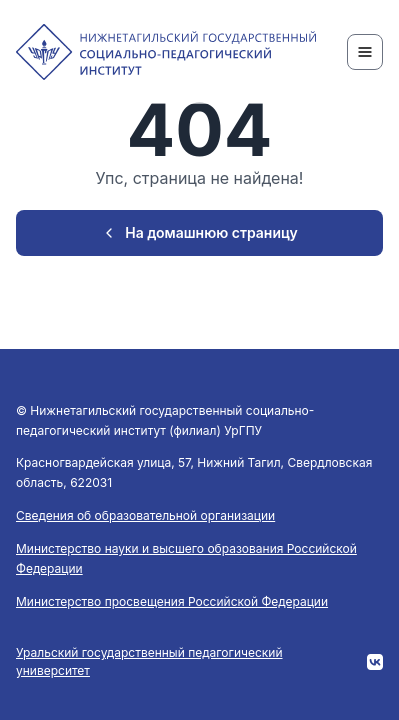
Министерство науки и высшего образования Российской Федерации (186, 558)
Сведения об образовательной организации (145, 515)
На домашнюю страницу (199, 232)
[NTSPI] (166, 52)
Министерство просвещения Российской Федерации (172, 601)
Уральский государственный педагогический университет (149, 661)
